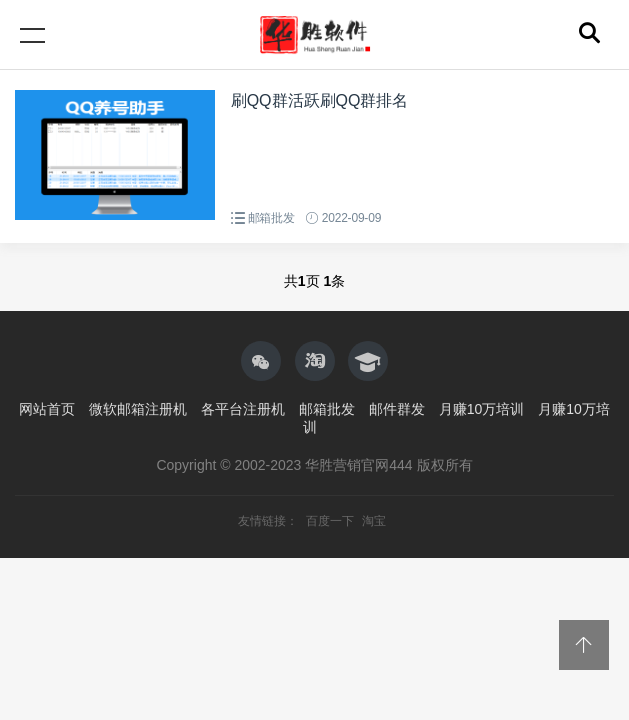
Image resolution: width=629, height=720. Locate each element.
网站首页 (47, 409)
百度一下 (331, 521)
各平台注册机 (243, 409)
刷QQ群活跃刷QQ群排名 (320, 100)
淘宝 (374, 521)
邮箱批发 (271, 218)
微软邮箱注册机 (138, 409)
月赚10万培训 (482, 409)
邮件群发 (397, 409)
